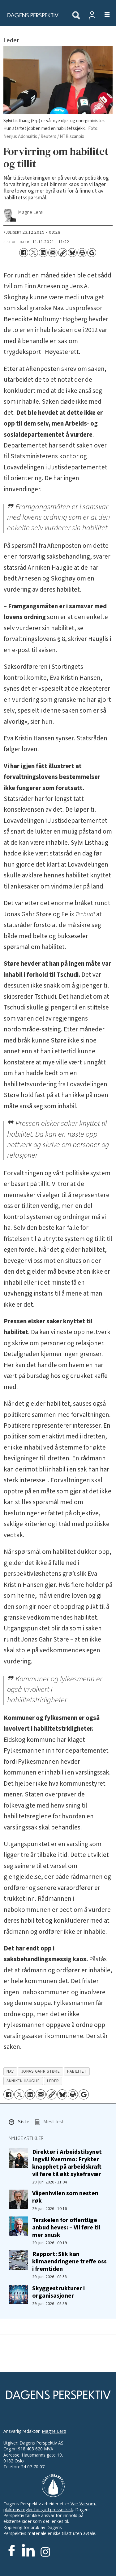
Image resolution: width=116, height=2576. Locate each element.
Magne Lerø (54, 2431)
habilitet (77, 2071)
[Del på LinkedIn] (43, 252)
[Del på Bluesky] (72, 252)
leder (53, 2081)
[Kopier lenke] (62, 252)
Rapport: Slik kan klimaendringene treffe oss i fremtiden (69, 2261)
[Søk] (76, 15)
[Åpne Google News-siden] (91, 252)
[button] (19, 2123)
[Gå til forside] (32, 15)
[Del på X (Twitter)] (33, 252)
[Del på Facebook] (23, 252)
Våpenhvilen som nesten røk (65, 2197)
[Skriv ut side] (81, 252)
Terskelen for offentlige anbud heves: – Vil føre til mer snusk (66, 2227)
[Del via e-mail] (52, 252)
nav (10, 2071)
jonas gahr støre (40, 2071)
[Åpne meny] (103, 15)
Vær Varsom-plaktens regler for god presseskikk (50, 2506)
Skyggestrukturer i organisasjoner (58, 2292)
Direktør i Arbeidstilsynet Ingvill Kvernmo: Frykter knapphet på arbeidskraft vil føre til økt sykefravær (67, 2163)
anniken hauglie (23, 2081)
